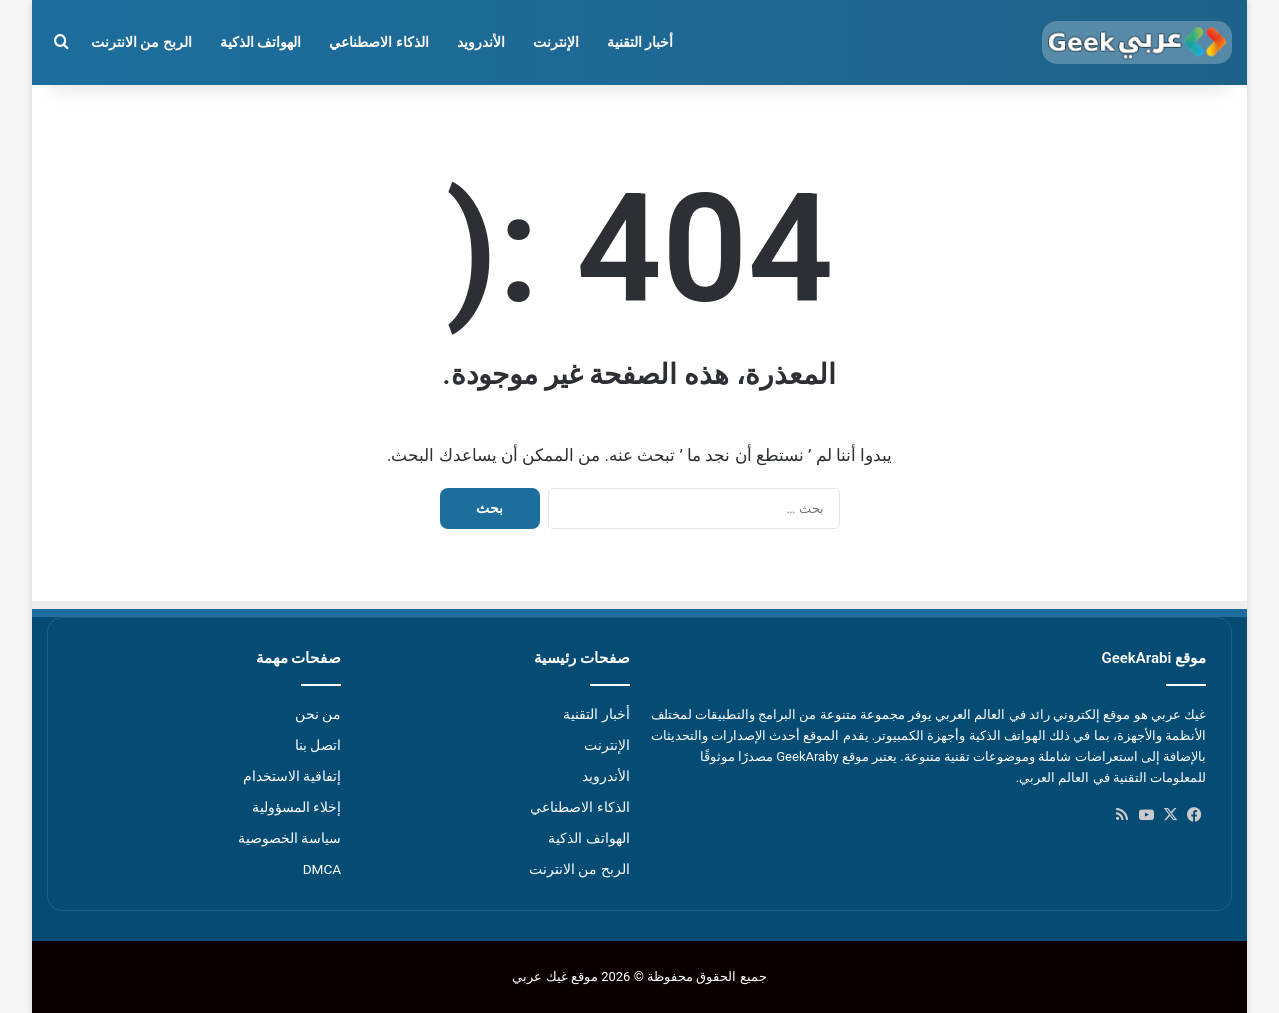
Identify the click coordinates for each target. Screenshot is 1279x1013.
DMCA (322, 869)
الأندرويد (481, 42)
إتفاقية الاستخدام (292, 776)
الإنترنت (556, 42)
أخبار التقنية (640, 42)
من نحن (318, 714)
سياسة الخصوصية (289, 838)
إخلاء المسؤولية (296, 807)
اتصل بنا (318, 745)
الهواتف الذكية (260, 42)
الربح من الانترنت (141, 42)
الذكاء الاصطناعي (378, 42)
